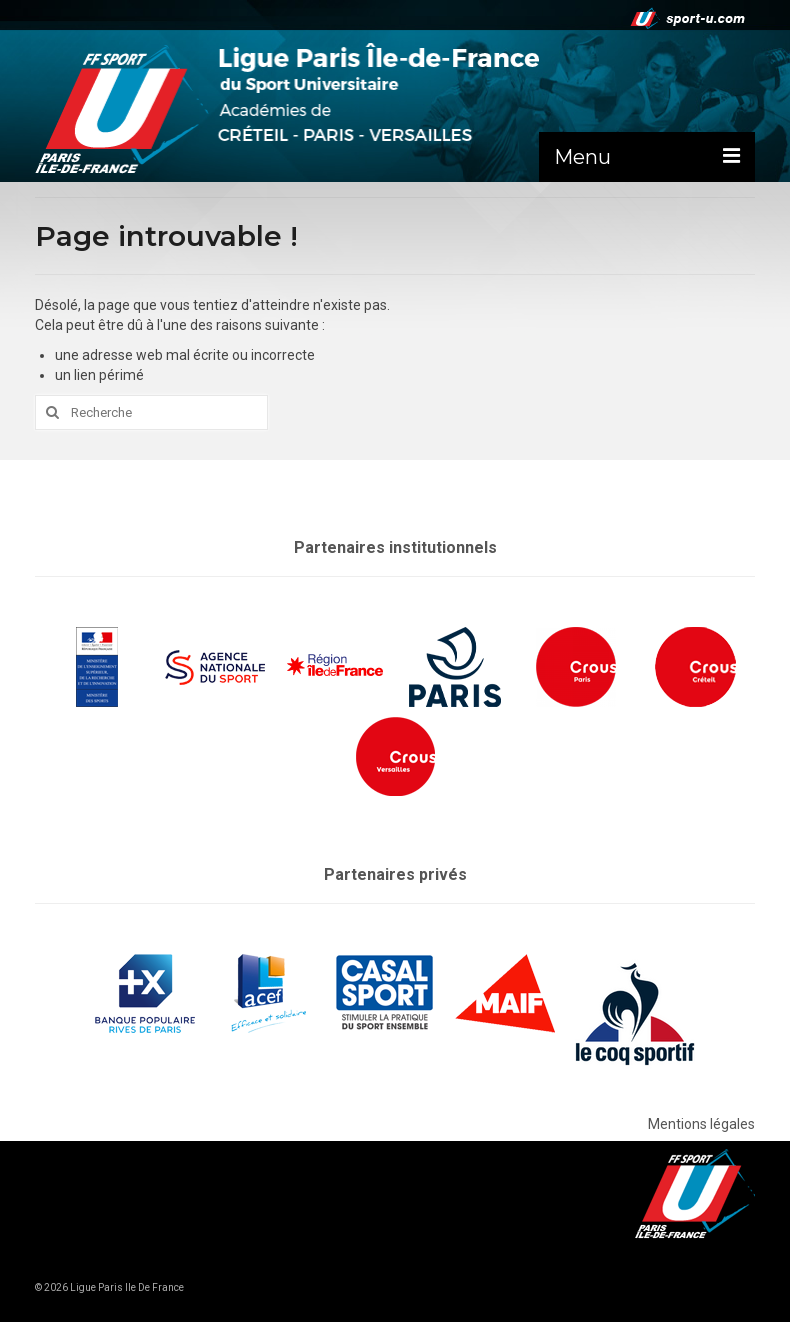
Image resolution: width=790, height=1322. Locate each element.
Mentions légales (701, 1124)
